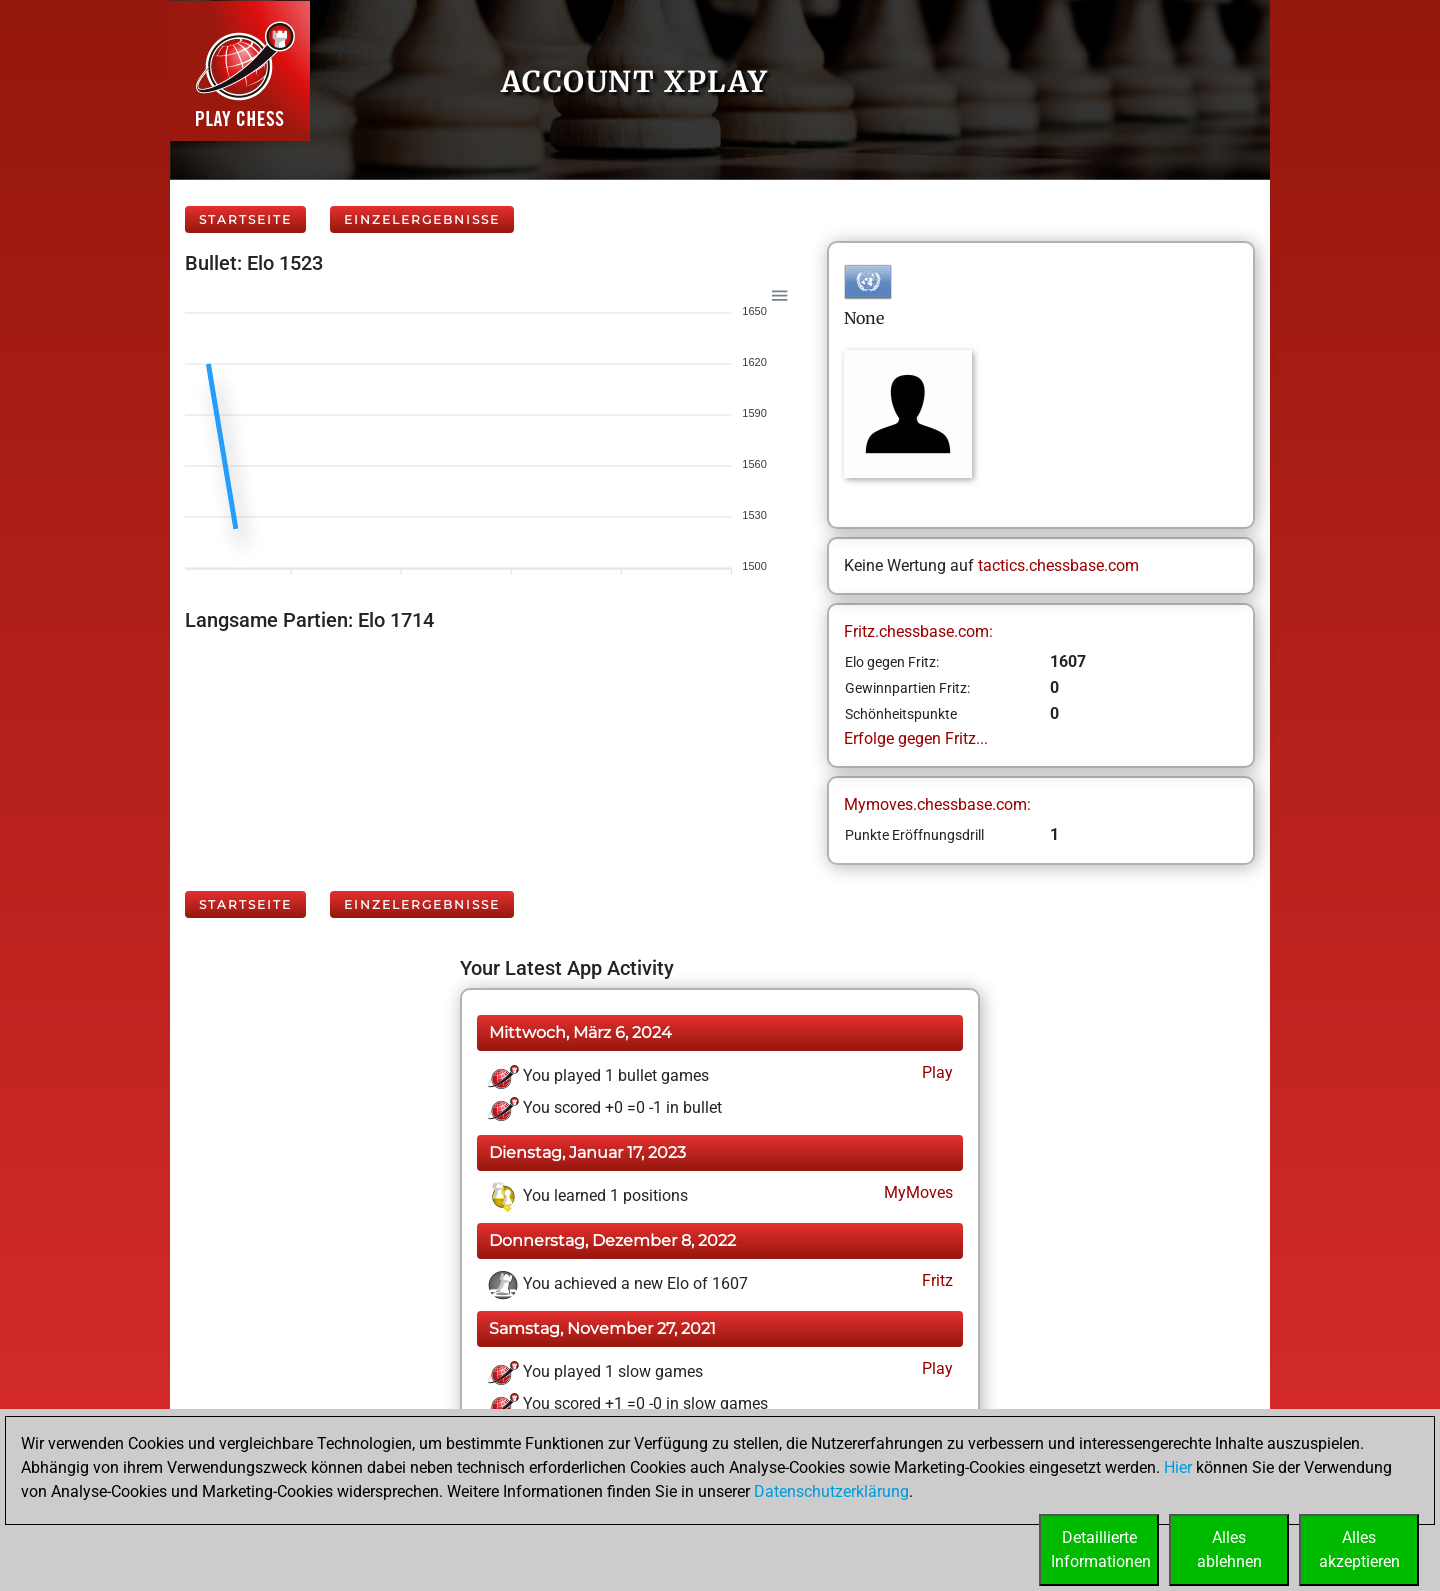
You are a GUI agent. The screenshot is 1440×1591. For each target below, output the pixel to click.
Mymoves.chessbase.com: (937, 804)
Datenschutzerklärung (831, 1491)
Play (935, 1072)
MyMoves (916, 1192)
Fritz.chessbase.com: (918, 631)
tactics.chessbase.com (1058, 565)
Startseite (245, 219)
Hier (1178, 1467)
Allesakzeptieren (1359, 1549)
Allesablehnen (1229, 1549)
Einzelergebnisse (422, 219)
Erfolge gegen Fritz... (916, 738)
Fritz (935, 1280)
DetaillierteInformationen (1101, 1549)
